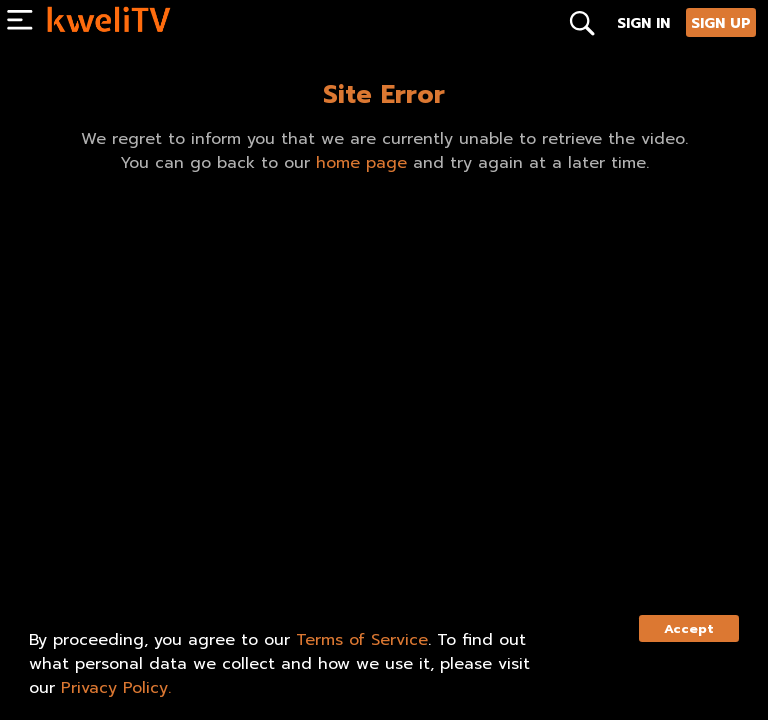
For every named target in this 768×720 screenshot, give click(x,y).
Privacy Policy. (116, 688)
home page (361, 163)
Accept (689, 628)
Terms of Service (362, 640)
